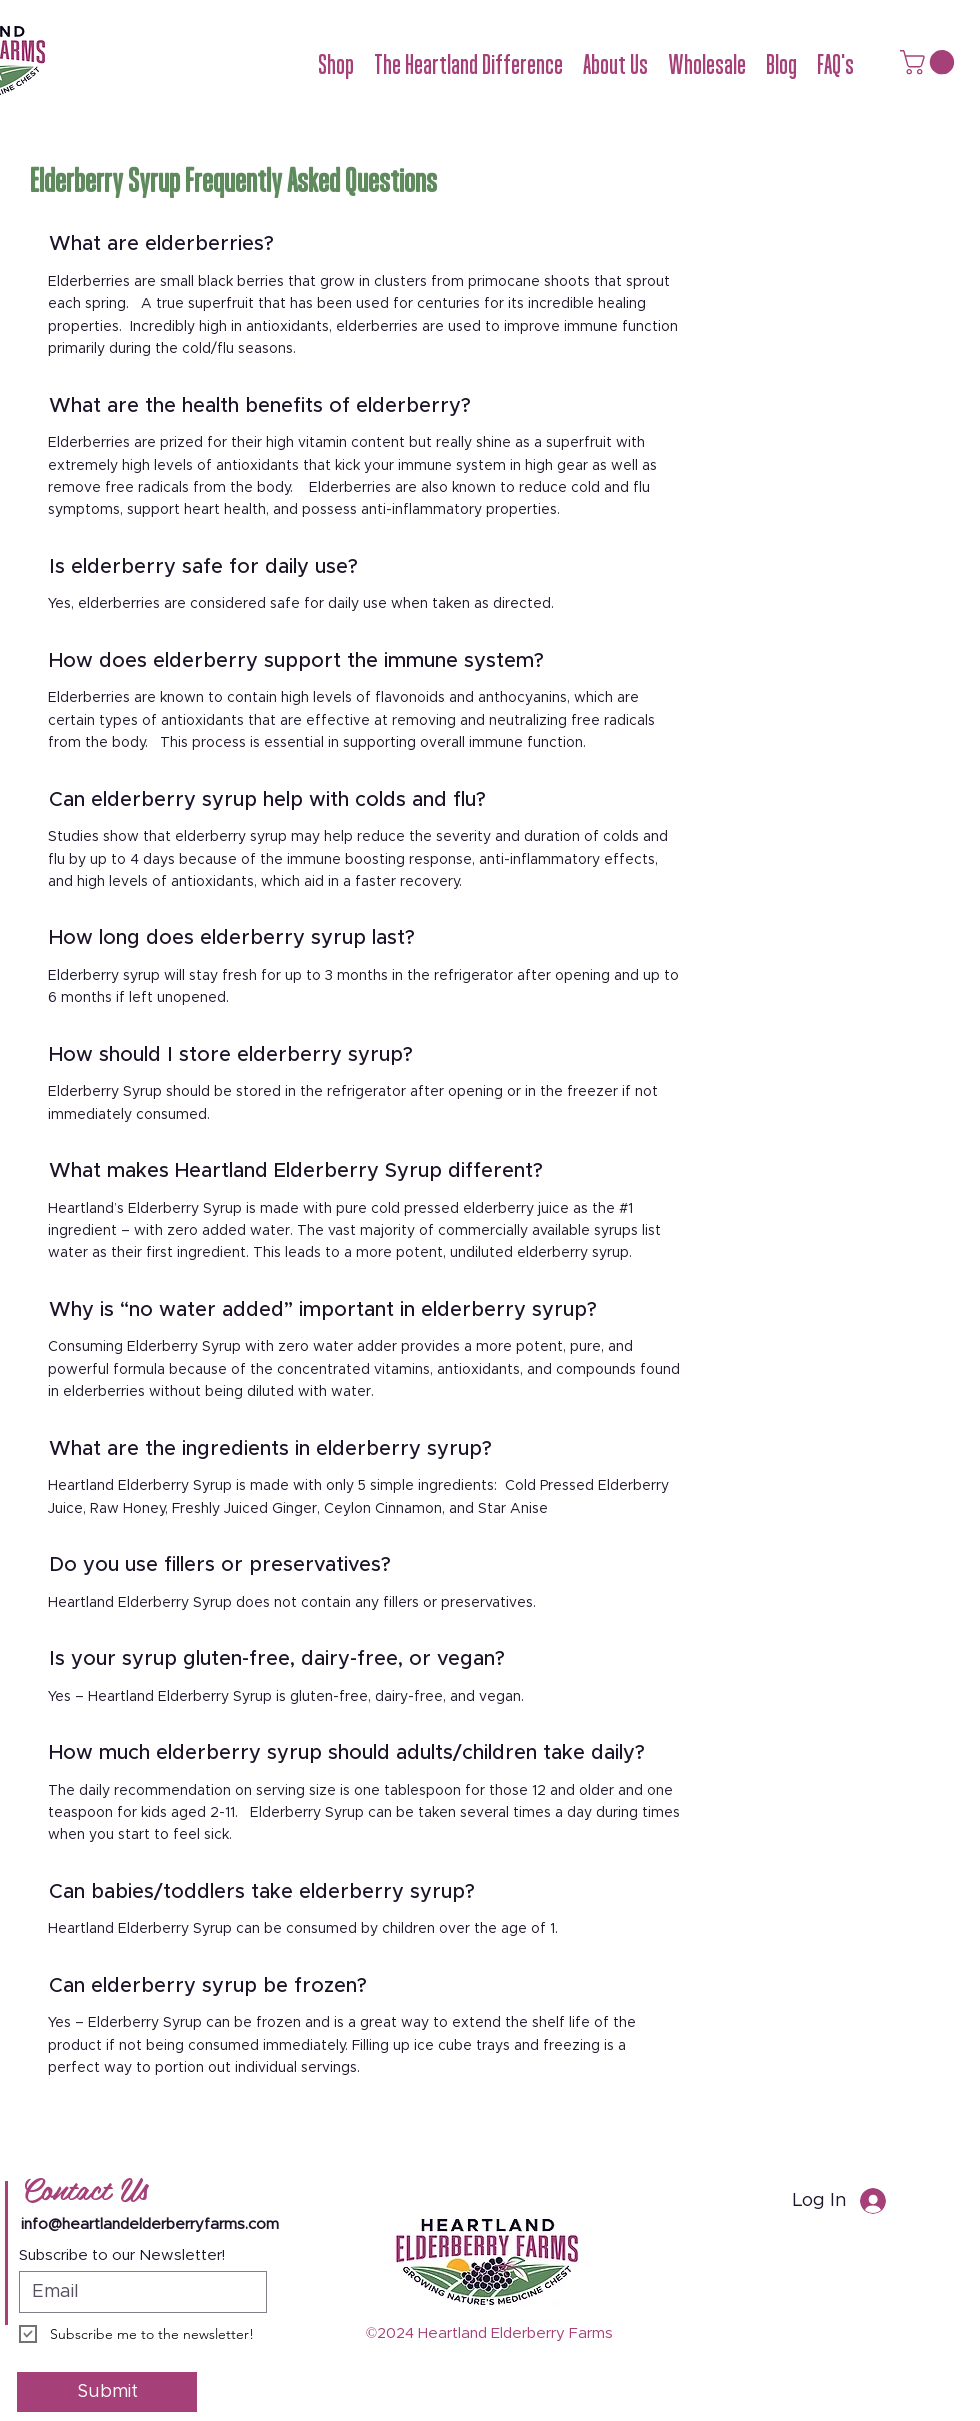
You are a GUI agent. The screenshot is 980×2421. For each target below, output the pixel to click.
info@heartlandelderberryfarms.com (150, 2224)
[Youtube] (970, 2337)
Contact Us (84, 2188)
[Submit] (107, 2392)
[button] (336, 65)
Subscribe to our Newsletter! (122, 2255)
